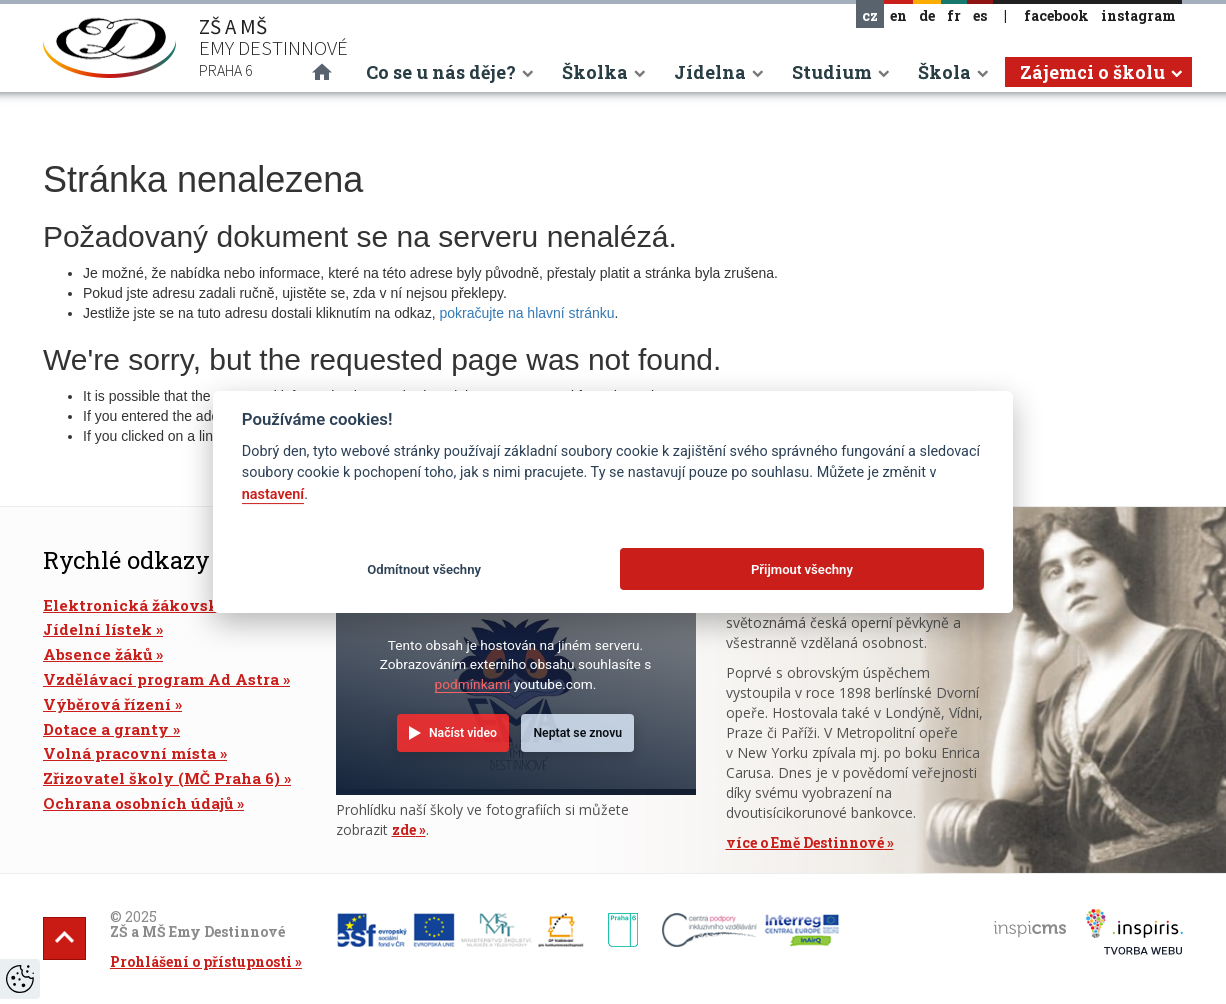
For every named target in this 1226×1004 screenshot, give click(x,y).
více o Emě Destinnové (805, 842)
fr (954, 15)
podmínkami (473, 684)
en (898, 15)
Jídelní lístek (97, 629)
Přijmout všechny (802, 569)
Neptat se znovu (577, 733)
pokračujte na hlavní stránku (526, 313)
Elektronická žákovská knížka (165, 605)
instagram (1138, 15)
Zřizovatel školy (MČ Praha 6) (161, 778)
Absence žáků (97, 654)
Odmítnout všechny (424, 569)
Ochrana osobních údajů (138, 803)
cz (870, 15)
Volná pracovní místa (129, 753)
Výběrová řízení (107, 704)
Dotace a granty (106, 729)
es (980, 15)
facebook (1056, 15)
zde (404, 829)
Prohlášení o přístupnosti (201, 961)
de (927, 15)
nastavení (273, 494)
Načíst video (463, 733)
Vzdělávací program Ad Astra (161, 679)
